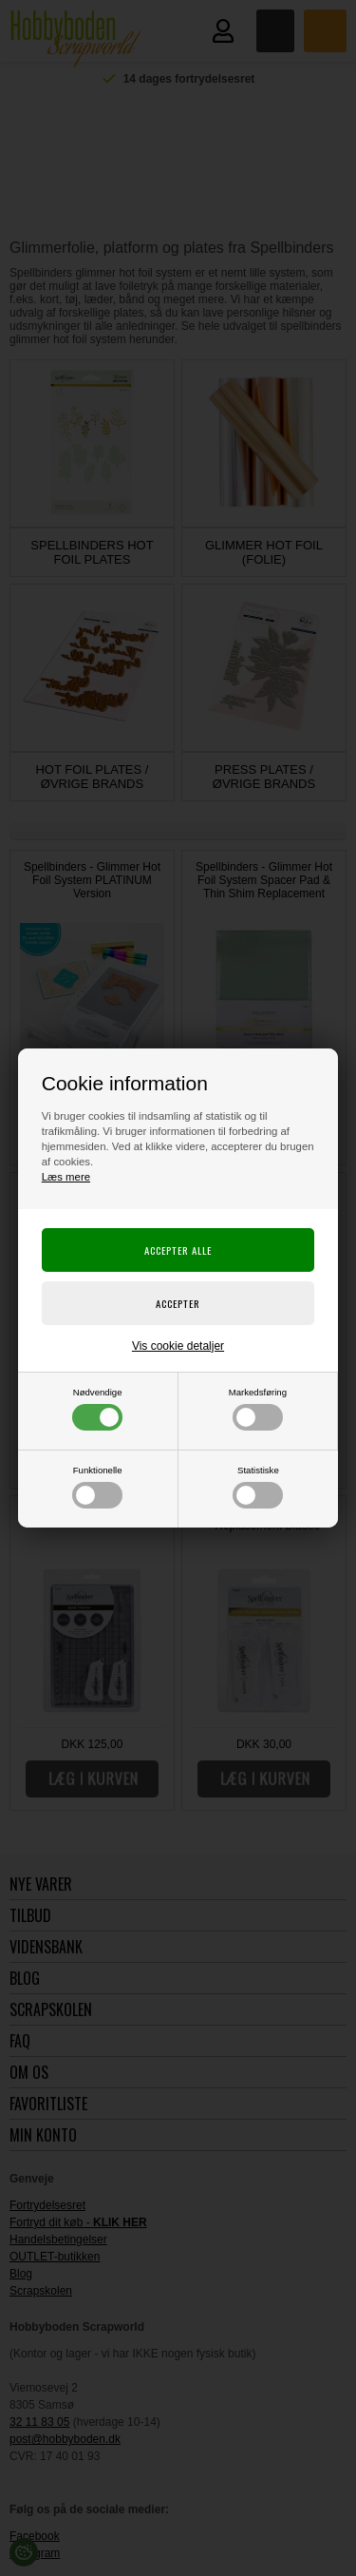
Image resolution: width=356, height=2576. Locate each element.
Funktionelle (97, 1487)
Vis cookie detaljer (178, 1346)
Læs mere (66, 1176)
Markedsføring (258, 1409)
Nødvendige (97, 1409)
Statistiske (258, 1487)
